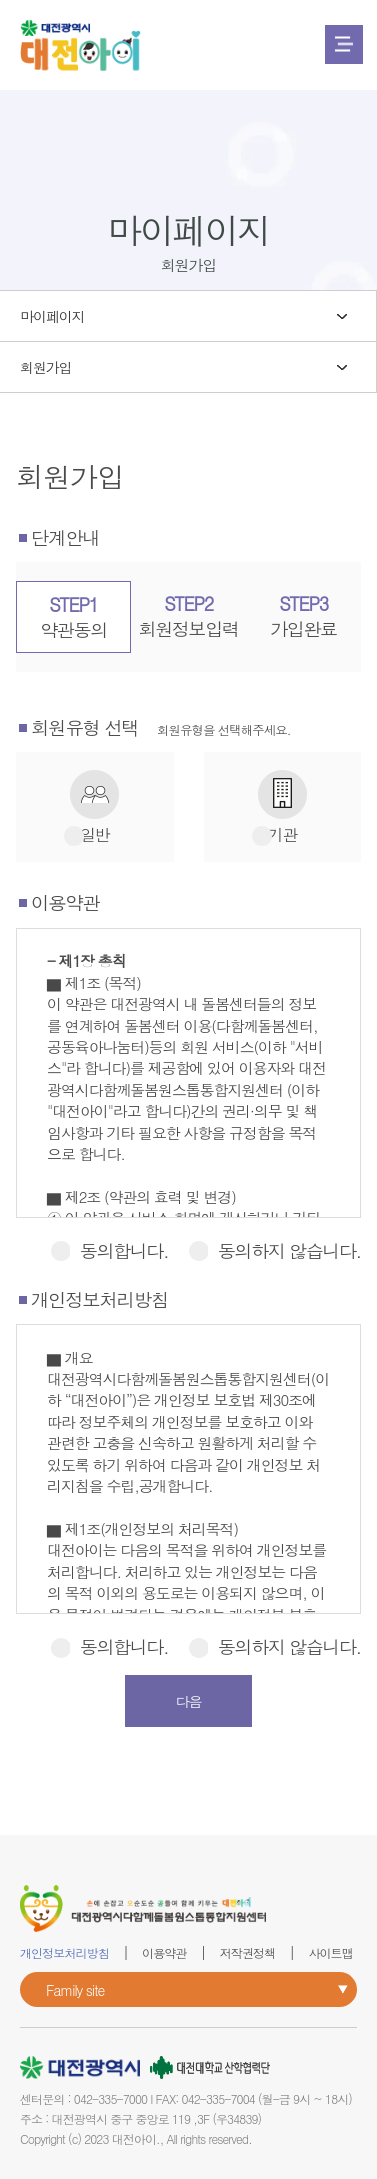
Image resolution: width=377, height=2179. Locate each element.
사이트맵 (330, 1952)
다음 (189, 1701)
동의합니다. (109, 1250)
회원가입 (46, 367)
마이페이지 (52, 316)
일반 (95, 835)
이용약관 (164, 1952)
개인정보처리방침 (64, 1952)
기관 (282, 835)
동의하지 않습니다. (274, 1250)
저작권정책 (248, 1952)
